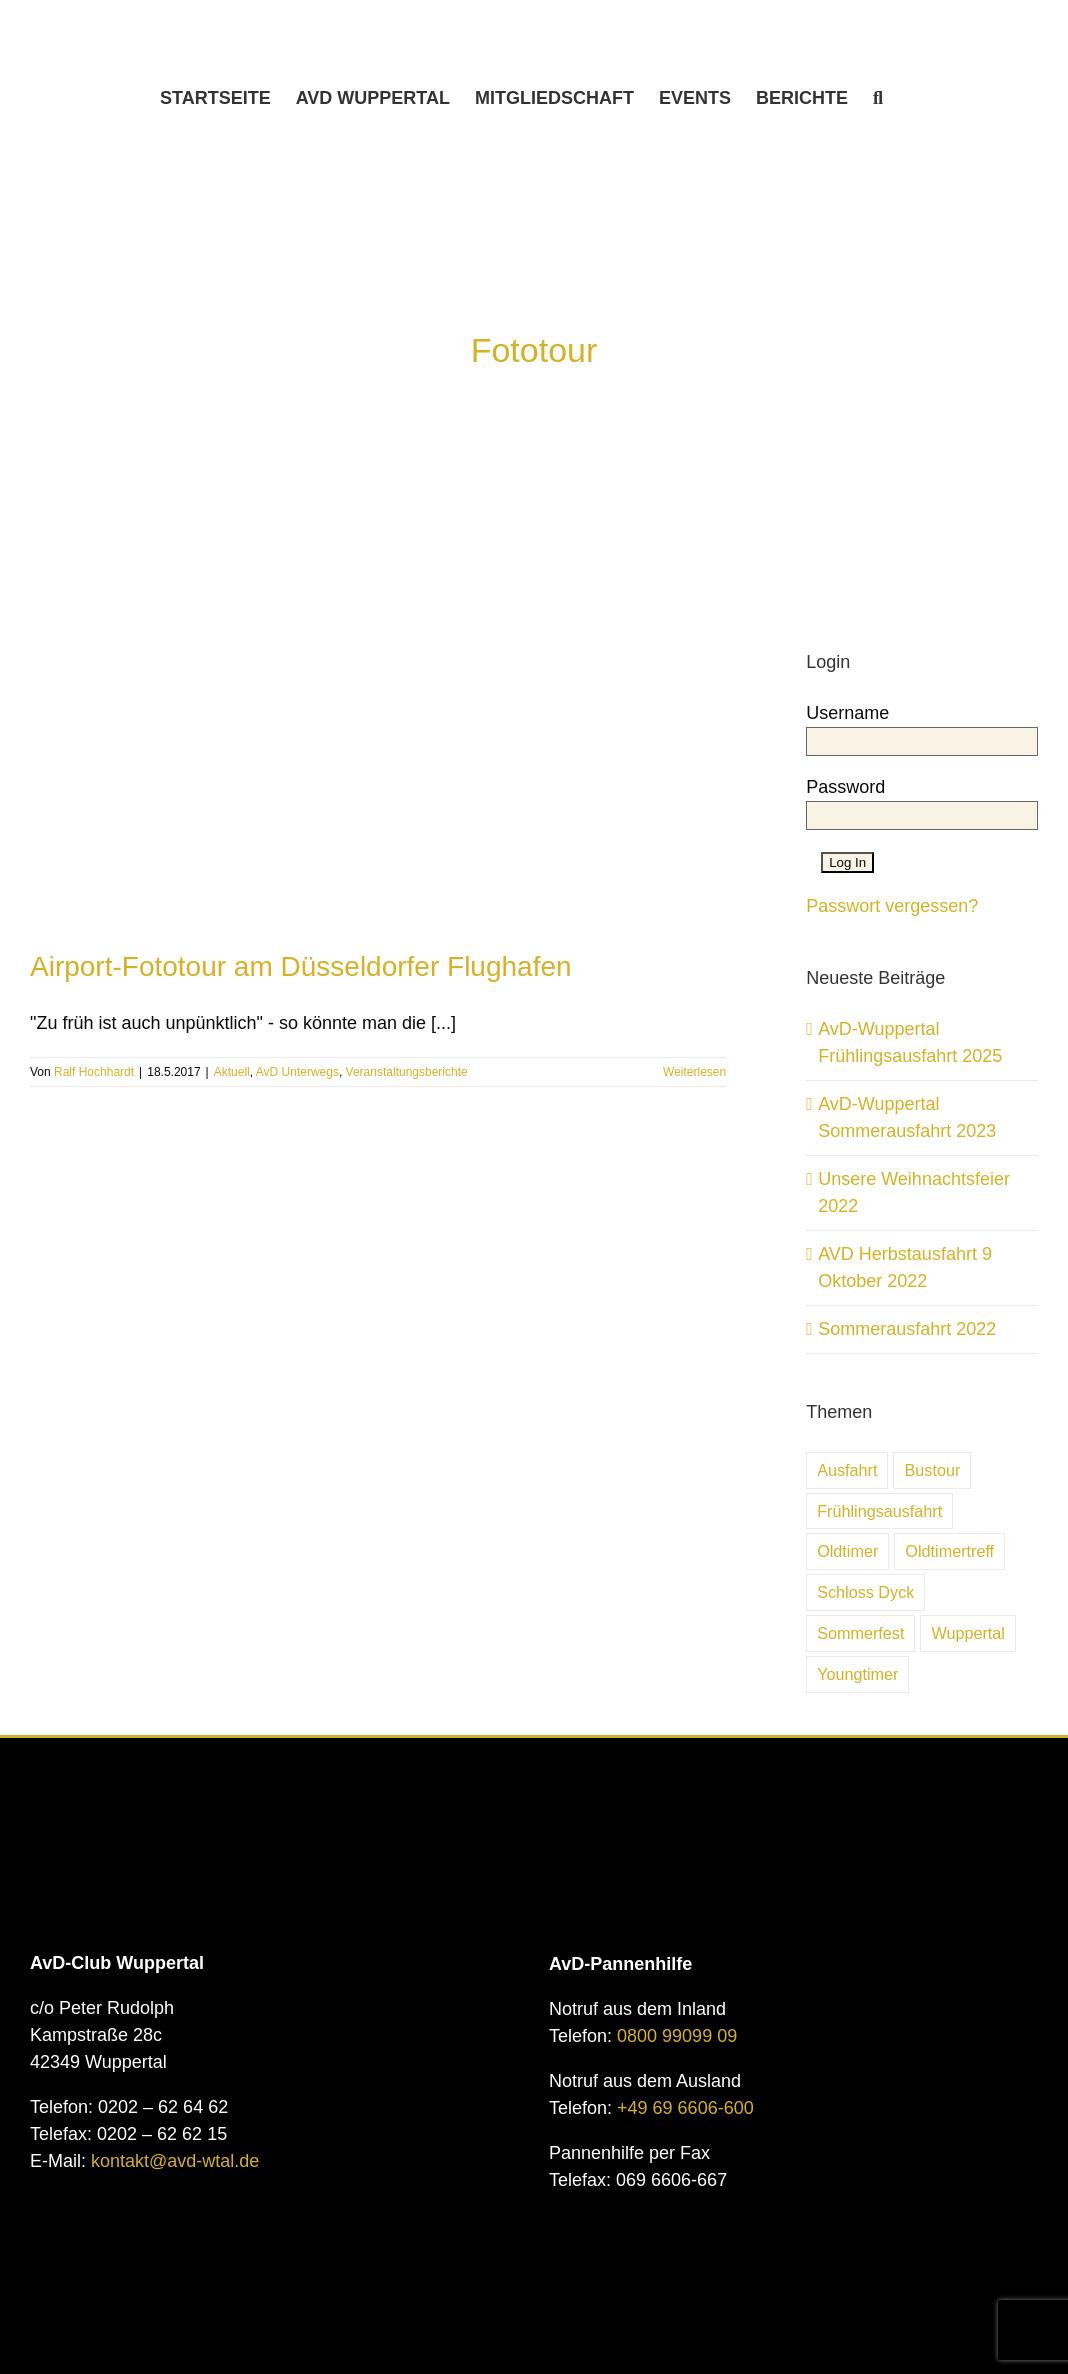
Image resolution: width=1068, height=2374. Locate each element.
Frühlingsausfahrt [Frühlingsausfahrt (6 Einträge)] (879, 1511)
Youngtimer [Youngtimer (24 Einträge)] (857, 1674)
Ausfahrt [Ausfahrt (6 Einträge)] (847, 1470)
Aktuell (232, 1072)
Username (847, 713)
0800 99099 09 (677, 2036)
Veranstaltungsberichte (407, 1072)
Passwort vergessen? (892, 906)
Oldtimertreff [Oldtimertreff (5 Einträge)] (949, 1551)
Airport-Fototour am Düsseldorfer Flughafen (301, 966)
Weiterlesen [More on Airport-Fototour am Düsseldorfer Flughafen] (694, 1072)
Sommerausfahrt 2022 (907, 1329)
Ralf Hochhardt (94, 1072)
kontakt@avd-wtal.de (175, 2161)
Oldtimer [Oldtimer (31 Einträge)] (847, 1551)
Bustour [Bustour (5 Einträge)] (932, 1470)
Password (845, 787)
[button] (878, 98)
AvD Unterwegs (297, 1072)
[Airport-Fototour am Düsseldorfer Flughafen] (378, 686)
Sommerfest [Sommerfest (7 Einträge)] (860, 1633)
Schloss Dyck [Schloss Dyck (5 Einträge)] (865, 1592)
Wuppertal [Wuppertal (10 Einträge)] (967, 1633)
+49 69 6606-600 (685, 2108)
